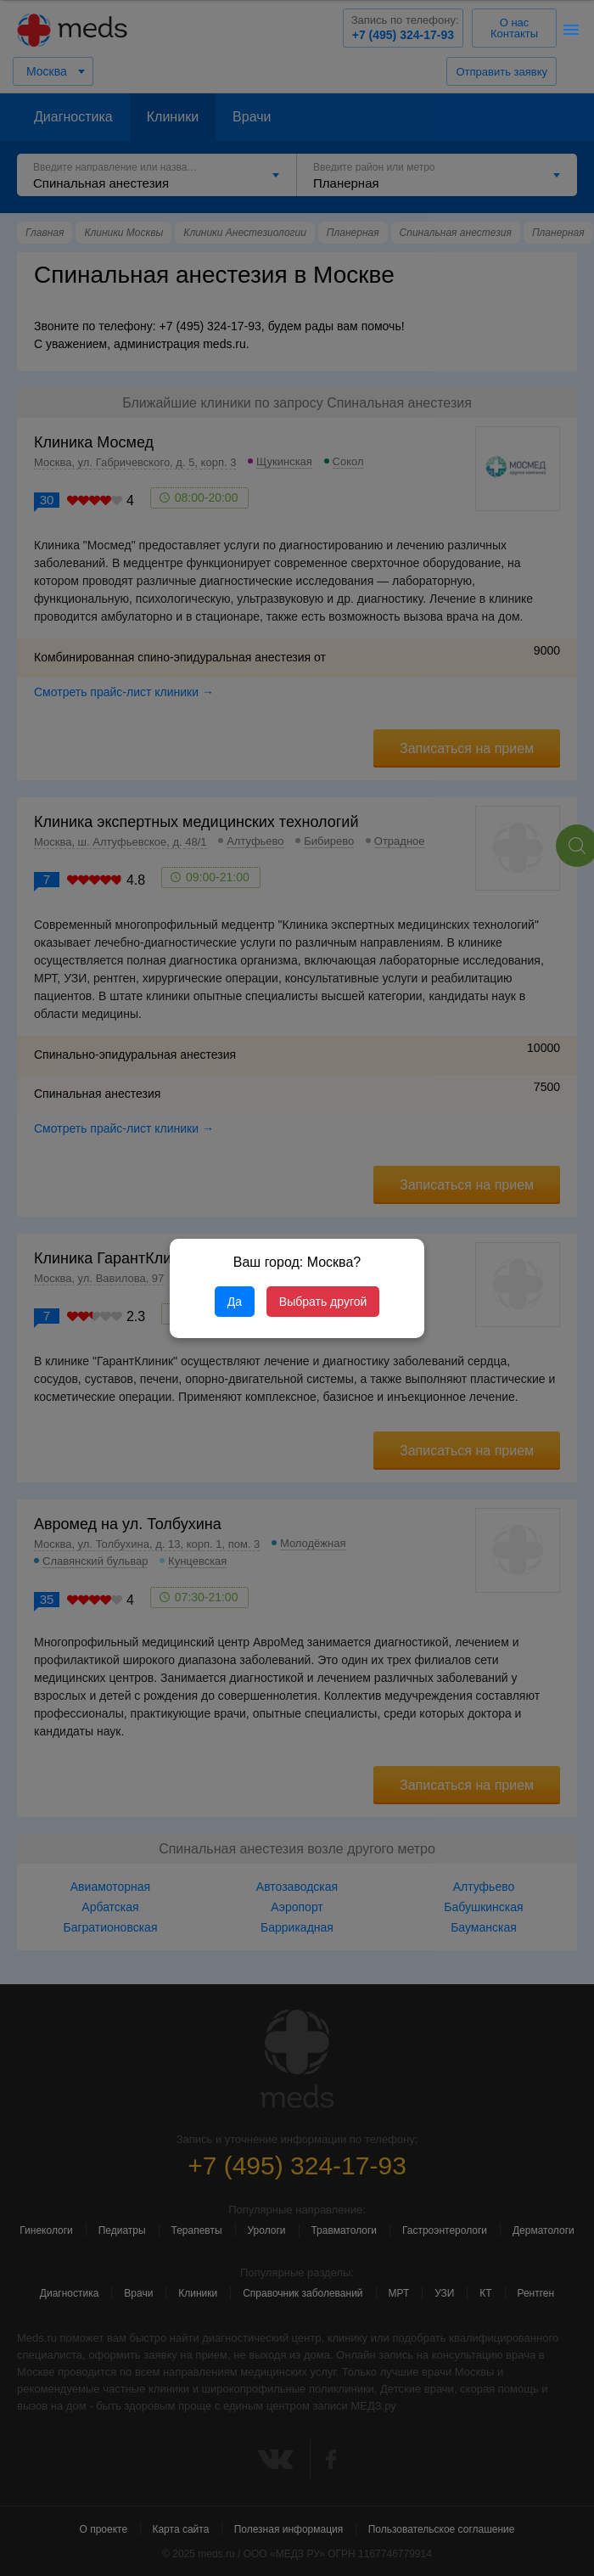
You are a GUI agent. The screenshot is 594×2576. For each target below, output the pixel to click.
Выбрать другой (323, 1301)
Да (234, 1301)
